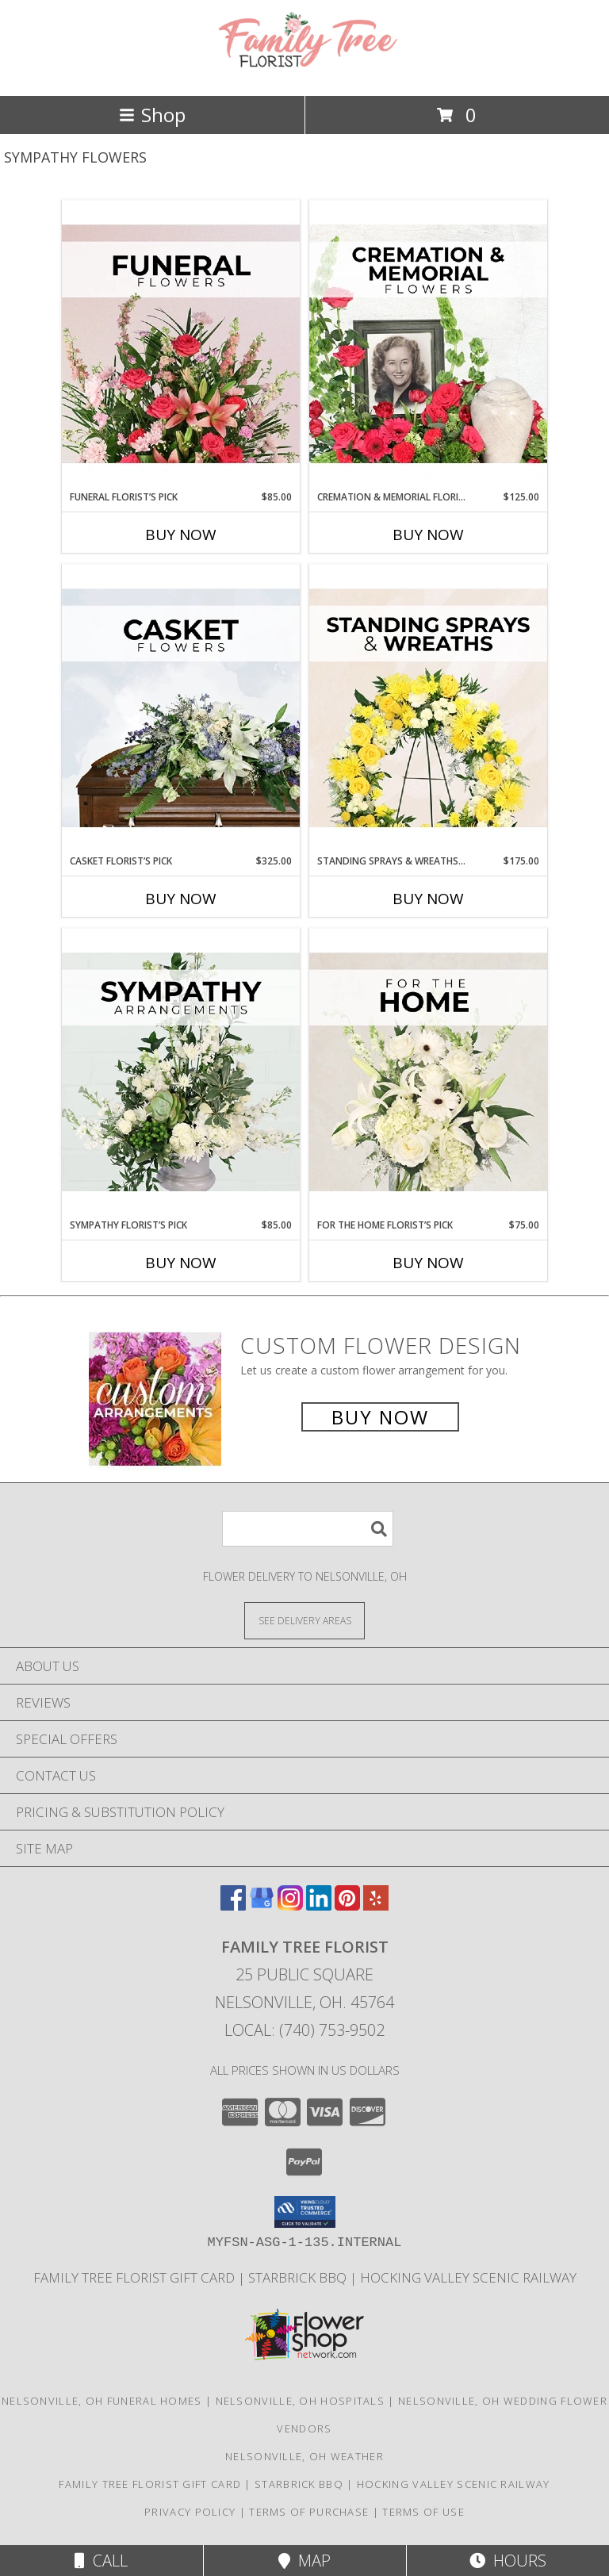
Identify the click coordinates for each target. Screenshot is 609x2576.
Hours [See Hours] (507, 2560)
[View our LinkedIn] (318, 1905)
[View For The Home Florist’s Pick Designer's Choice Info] (428, 1073)
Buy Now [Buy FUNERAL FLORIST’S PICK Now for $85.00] (180, 534)
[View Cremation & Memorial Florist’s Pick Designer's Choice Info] (428, 345)
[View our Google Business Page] (261, 1905)
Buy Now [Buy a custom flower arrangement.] (380, 1417)
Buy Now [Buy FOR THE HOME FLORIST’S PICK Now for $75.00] (428, 1262)
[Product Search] (307, 1529)
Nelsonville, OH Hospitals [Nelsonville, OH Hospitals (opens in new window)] (300, 2401)
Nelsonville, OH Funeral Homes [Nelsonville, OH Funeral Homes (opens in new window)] (102, 2401)
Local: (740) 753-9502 (304, 2030)
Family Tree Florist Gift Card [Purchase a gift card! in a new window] (135, 2277)
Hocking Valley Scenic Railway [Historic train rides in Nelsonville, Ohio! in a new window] (468, 2277)
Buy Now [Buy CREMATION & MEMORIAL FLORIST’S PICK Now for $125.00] (428, 534)
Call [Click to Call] (101, 2560)
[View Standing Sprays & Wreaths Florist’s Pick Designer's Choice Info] (428, 709)
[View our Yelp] (376, 1905)
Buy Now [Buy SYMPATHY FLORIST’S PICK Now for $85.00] (180, 1262)
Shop (152, 115)
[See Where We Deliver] (304, 1619)
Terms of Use (423, 2512)
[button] (304, 2212)
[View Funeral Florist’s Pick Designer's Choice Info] (181, 345)
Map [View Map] (304, 2560)
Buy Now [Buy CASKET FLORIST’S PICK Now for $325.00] (180, 898)
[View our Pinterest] (347, 1905)
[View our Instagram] (290, 1905)
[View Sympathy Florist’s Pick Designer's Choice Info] (181, 1073)
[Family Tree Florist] (304, 72)
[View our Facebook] (233, 1905)
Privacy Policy (190, 2512)
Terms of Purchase (309, 2512)
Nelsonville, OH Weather (304, 2456)
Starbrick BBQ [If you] (299, 2277)
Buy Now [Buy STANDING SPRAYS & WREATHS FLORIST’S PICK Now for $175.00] (428, 898)
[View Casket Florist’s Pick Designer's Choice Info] (181, 709)
